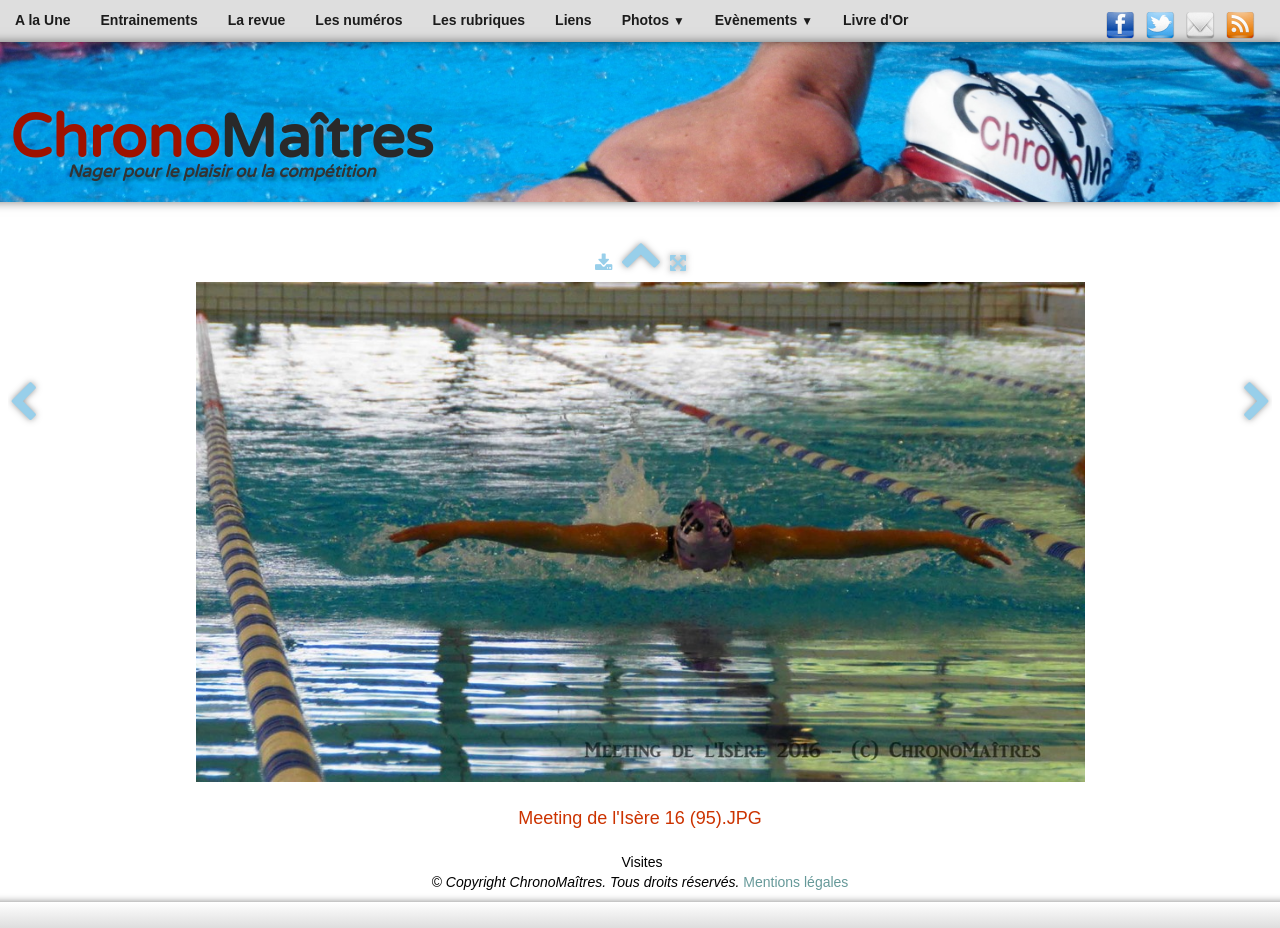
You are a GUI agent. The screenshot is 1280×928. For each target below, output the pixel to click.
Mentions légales (795, 882)
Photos (653, 20)
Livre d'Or (876, 20)
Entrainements (149, 20)
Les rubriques (478, 20)
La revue (257, 20)
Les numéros (358, 20)
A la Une (43, 20)
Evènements (764, 20)
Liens (573, 20)
